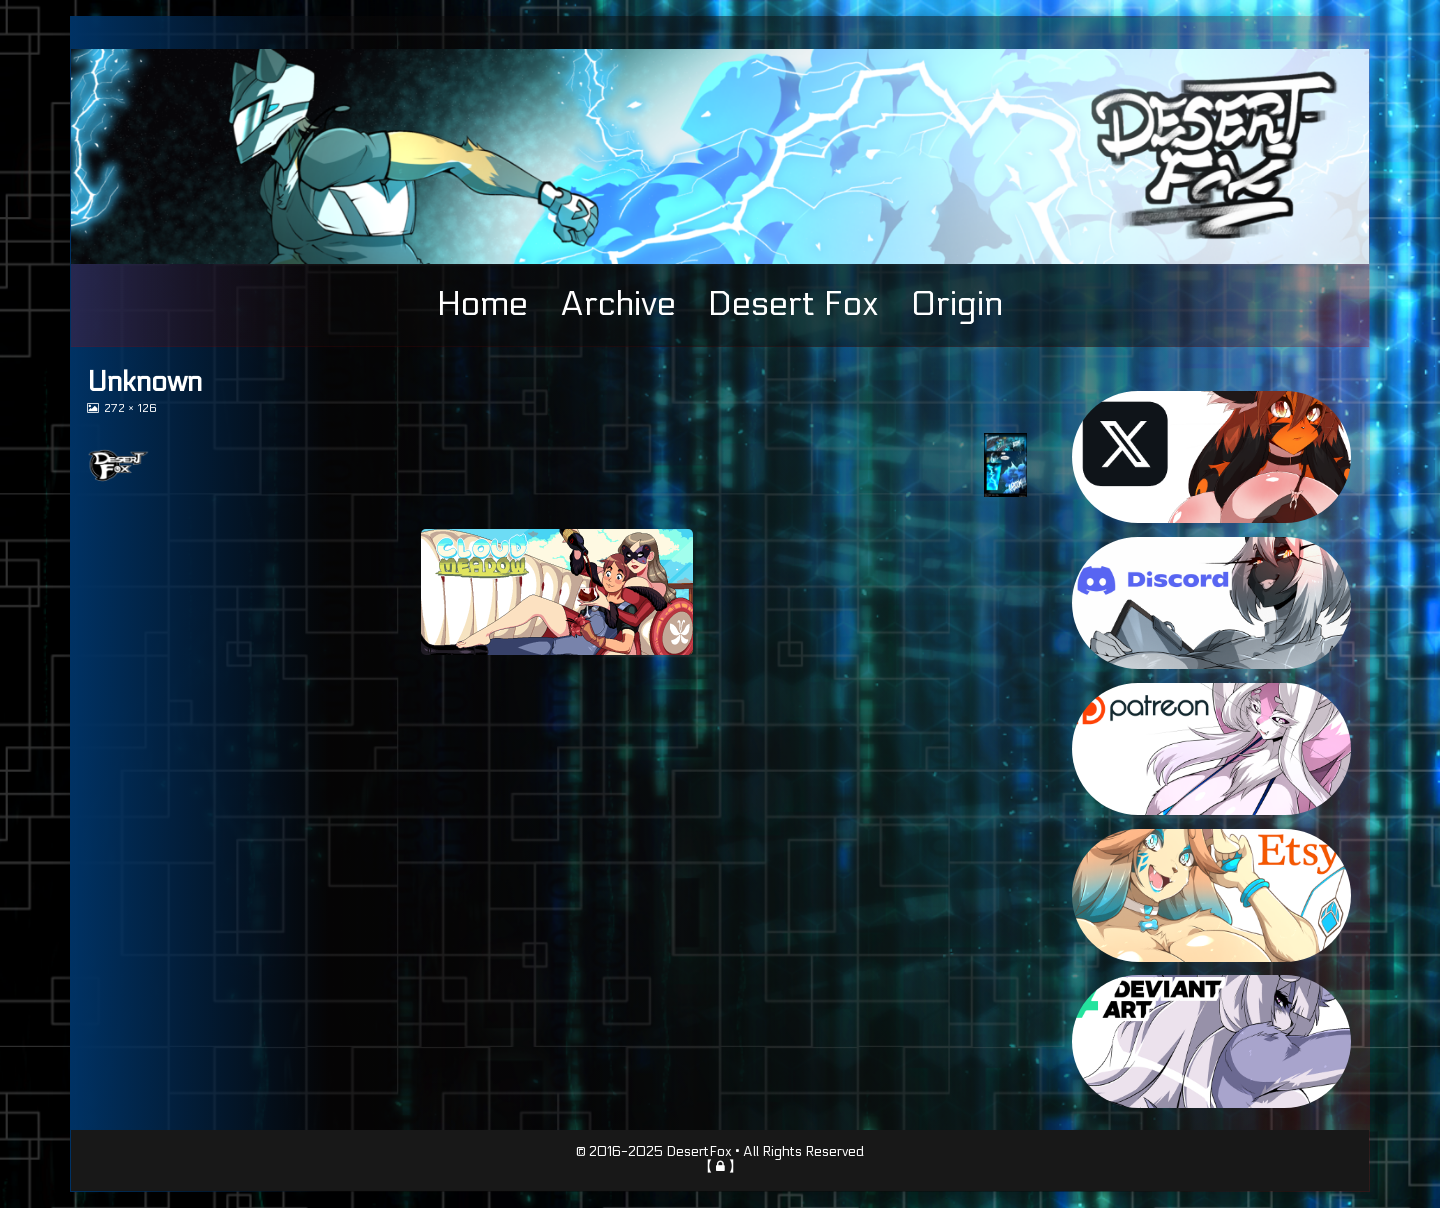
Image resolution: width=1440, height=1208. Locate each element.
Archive (618, 304)
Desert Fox (793, 304)
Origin (957, 304)
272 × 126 (130, 408)
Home (482, 304)
